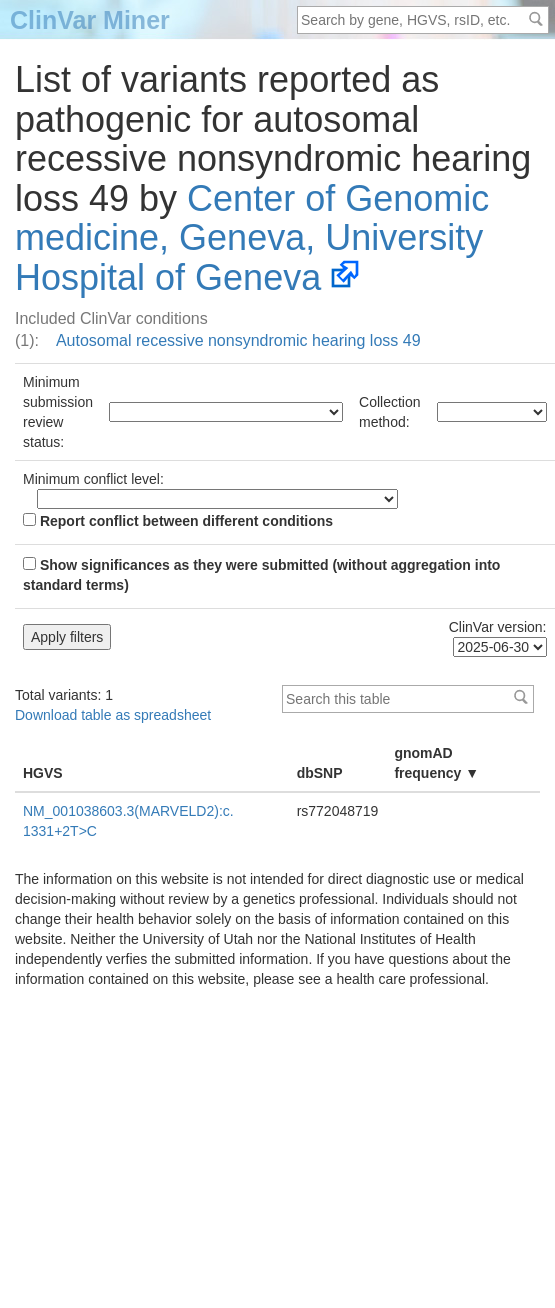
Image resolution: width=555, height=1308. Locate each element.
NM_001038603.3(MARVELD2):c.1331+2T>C (128, 821)
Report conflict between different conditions (178, 521)
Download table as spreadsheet (113, 715)
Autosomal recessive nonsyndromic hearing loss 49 (238, 340)
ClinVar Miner (90, 20)
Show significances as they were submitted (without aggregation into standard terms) (261, 575)
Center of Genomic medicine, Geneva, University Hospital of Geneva (252, 238)
